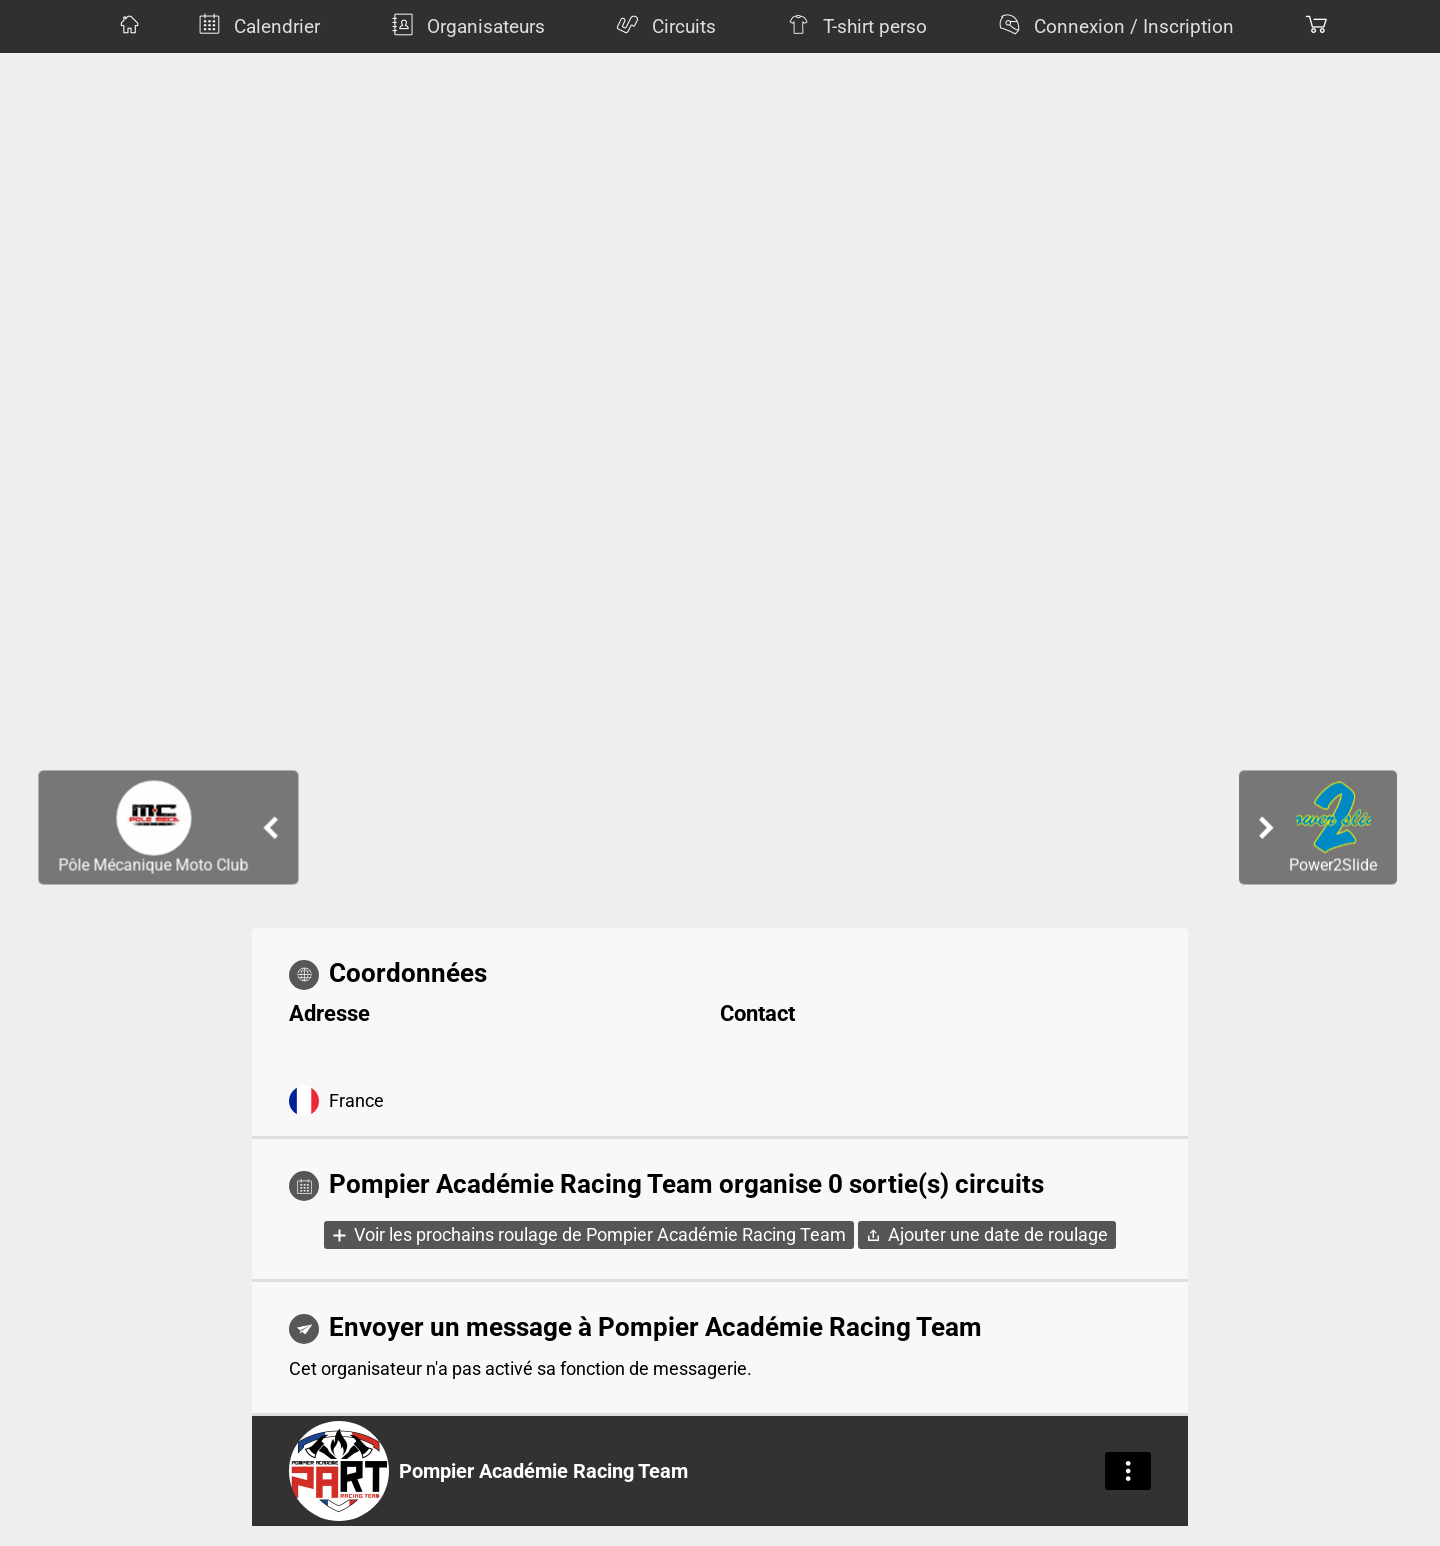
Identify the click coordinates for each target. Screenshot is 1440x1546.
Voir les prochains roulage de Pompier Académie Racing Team (600, 1235)
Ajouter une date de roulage (998, 1235)
